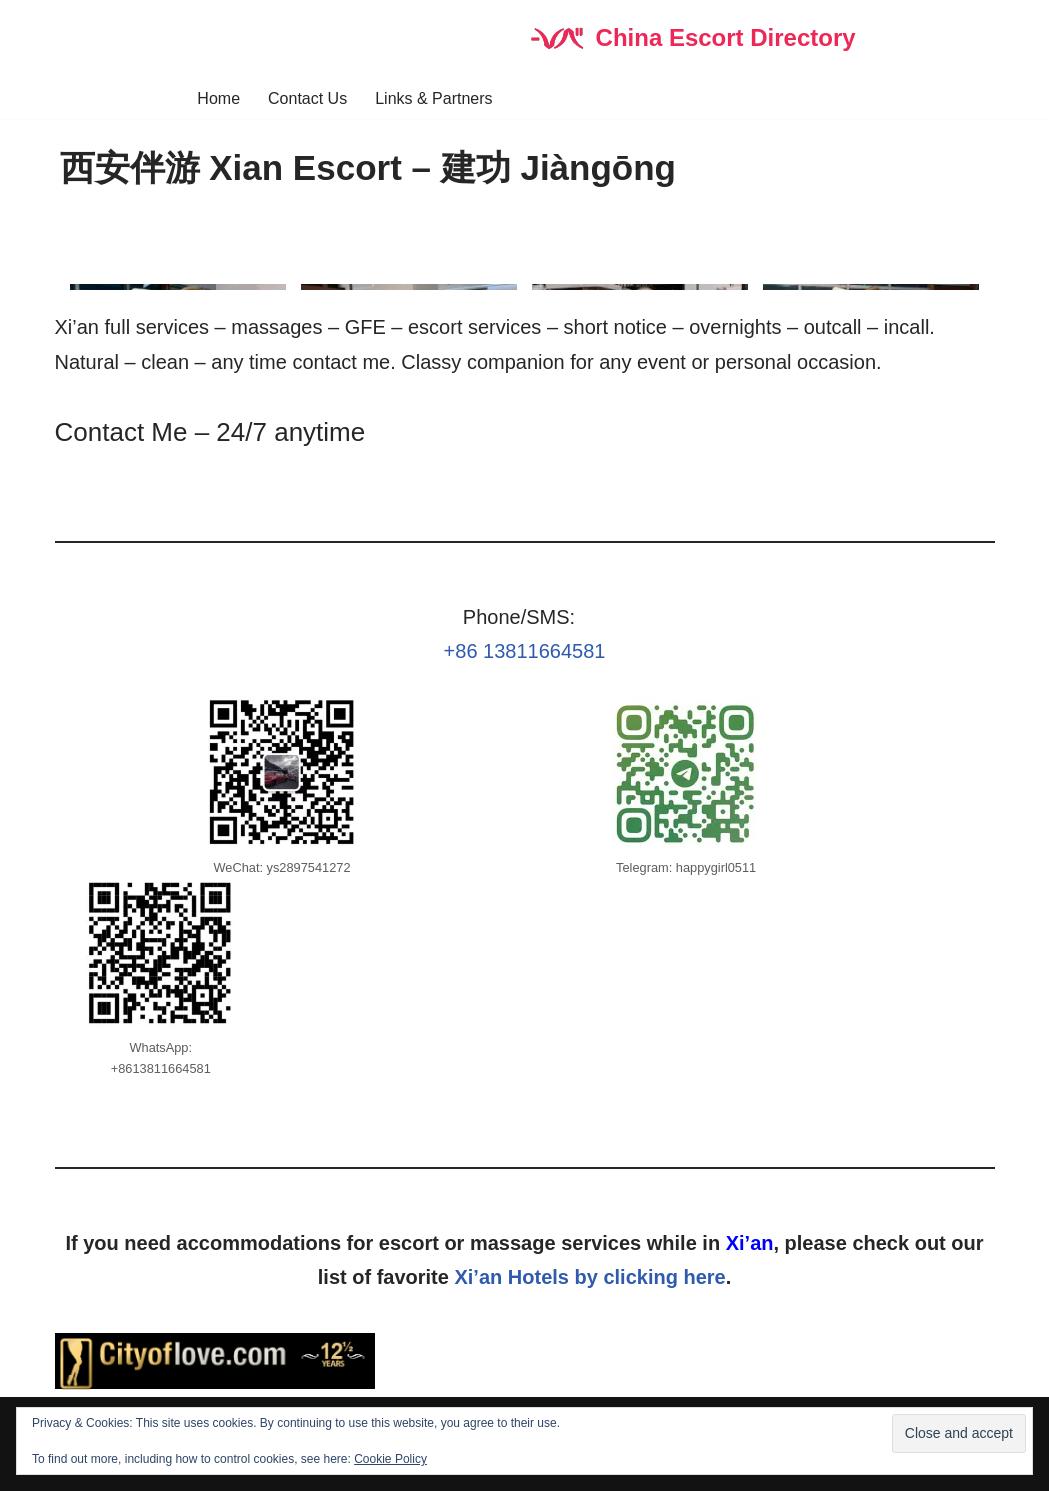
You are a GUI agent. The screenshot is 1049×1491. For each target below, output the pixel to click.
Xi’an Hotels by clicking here (589, 1277)
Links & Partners (433, 98)
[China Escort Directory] (691, 38)
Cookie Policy (390, 1459)
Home (218, 98)
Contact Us (307, 98)
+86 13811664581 (525, 651)
